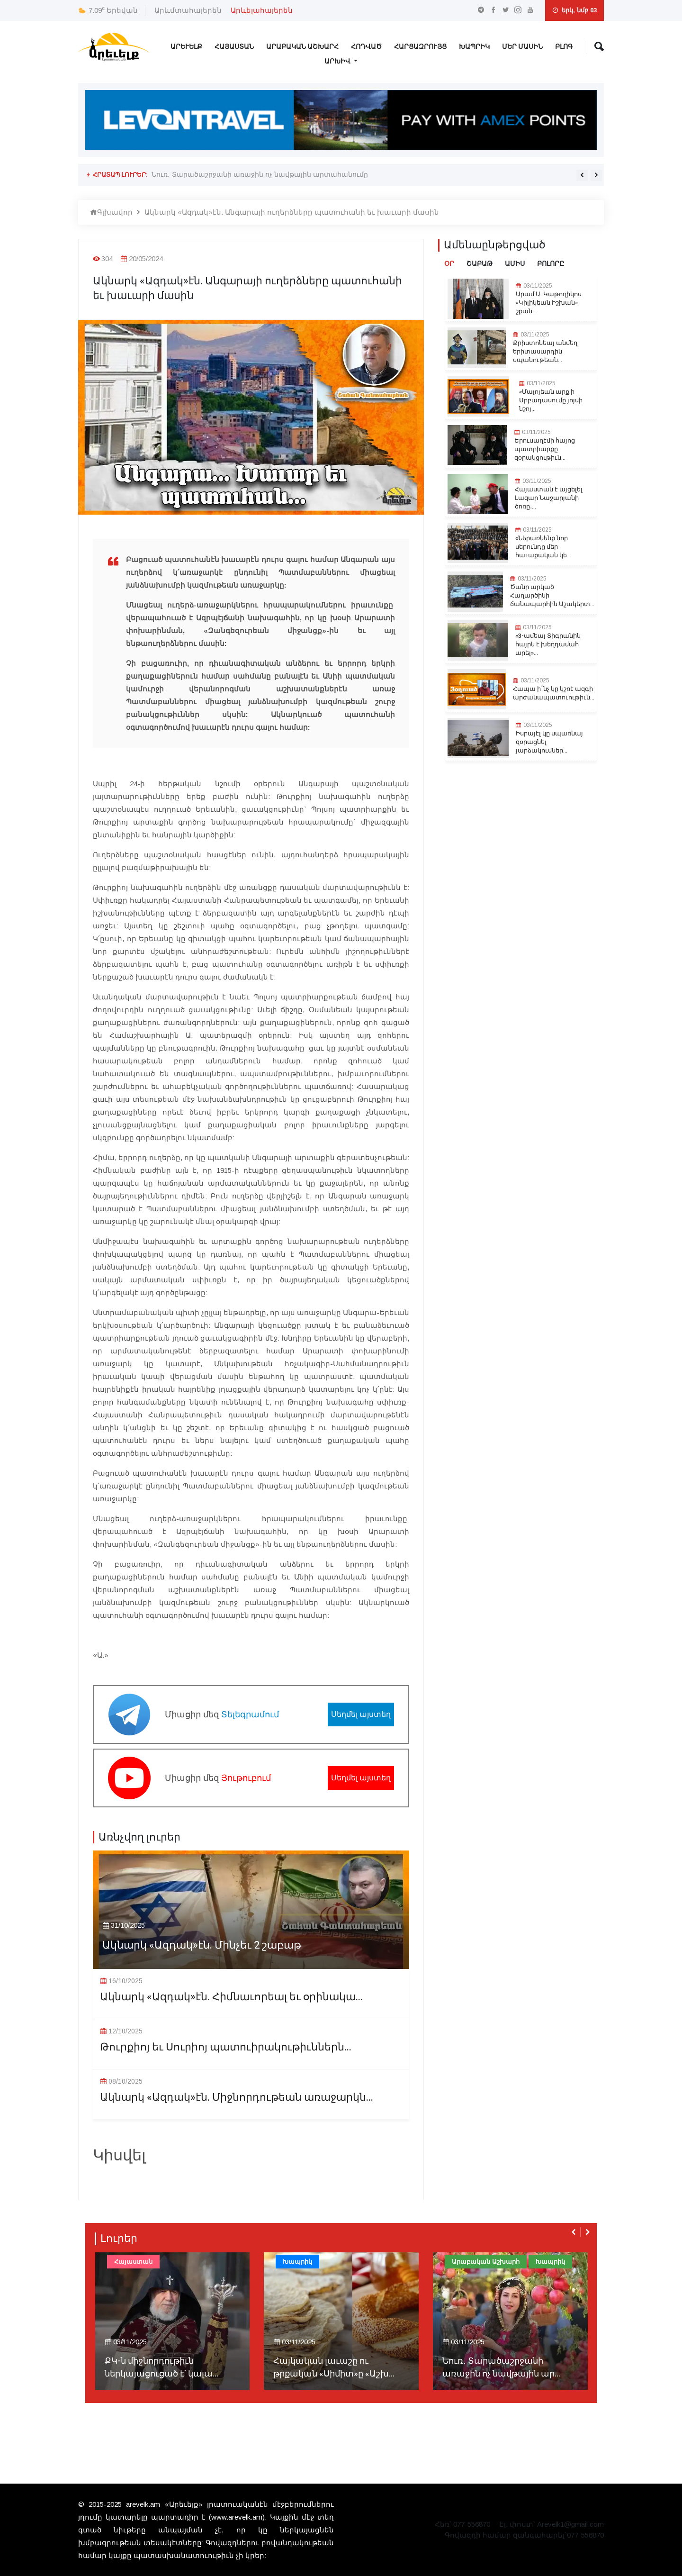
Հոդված (366, 47)
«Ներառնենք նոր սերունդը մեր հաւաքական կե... (543, 547)
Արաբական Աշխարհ (302, 47)
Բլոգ (564, 47)
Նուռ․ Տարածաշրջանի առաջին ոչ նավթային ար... (501, 2367)
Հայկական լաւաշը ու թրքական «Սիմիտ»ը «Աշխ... (334, 2367)
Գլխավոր (111, 212)
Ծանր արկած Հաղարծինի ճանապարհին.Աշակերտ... (552, 595)
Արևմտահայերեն (188, 10)
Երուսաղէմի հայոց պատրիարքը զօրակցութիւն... (544, 449)
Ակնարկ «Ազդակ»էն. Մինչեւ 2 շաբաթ (201, 1945)
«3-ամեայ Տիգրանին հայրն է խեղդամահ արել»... (548, 644)
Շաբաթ (480, 264)
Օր (449, 264)
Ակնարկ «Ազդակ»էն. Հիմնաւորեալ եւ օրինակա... (231, 1997)
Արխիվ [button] (338, 61)
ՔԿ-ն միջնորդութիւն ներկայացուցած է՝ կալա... (161, 2367)
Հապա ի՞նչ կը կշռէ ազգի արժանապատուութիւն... (553, 693)
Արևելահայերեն (262, 10)
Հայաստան (234, 47)
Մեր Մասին (522, 47)
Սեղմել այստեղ (361, 1714)
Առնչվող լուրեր (139, 1837)
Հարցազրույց (420, 47)
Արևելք (186, 47)
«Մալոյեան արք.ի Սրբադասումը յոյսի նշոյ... (551, 400)
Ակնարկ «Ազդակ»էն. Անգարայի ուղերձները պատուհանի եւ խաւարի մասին (291, 212)
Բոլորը (550, 264)
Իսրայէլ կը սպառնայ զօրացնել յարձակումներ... (549, 742)
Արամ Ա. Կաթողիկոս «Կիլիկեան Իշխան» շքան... (549, 303)
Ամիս (515, 264)
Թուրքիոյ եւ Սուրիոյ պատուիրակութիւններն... (225, 2047)
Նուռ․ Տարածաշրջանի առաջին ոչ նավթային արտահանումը (259, 174)
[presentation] (582, 175)
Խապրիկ (474, 47)
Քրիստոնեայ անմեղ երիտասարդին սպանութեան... (545, 351)
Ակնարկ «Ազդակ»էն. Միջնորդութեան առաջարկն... (236, 2097)
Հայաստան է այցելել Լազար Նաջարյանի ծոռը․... (549, 498)
